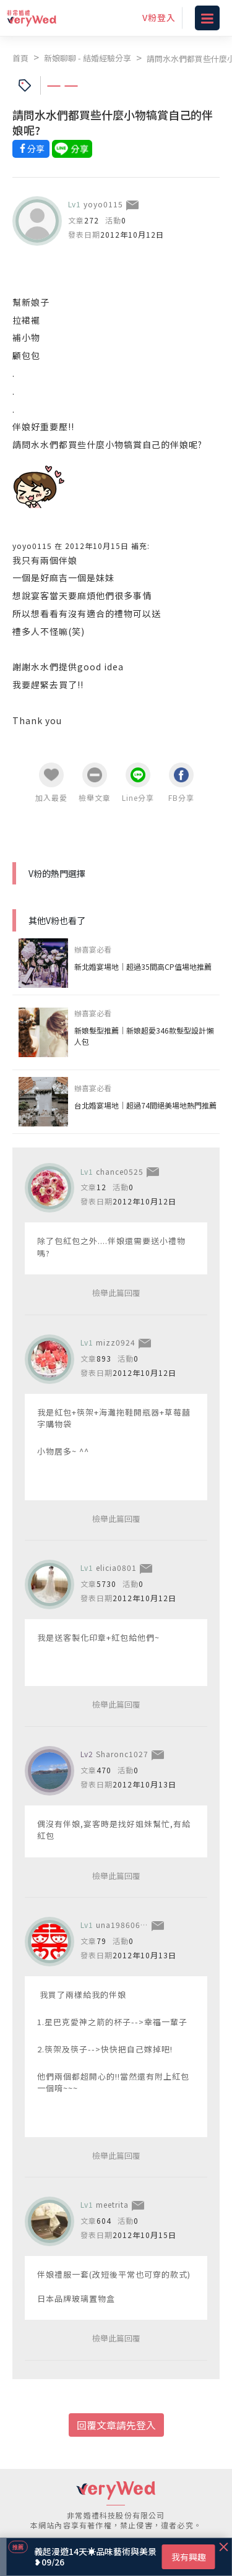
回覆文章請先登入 (116, 2425)
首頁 (20, 58)
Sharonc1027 (122, 1753)
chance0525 (120, 1171)
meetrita (112, 2204)
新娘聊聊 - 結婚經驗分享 (87, 58)
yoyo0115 (103, 204)
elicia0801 (116, 1567)
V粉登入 (159, 17)
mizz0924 (115, 1342)
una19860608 (123, 1924)
